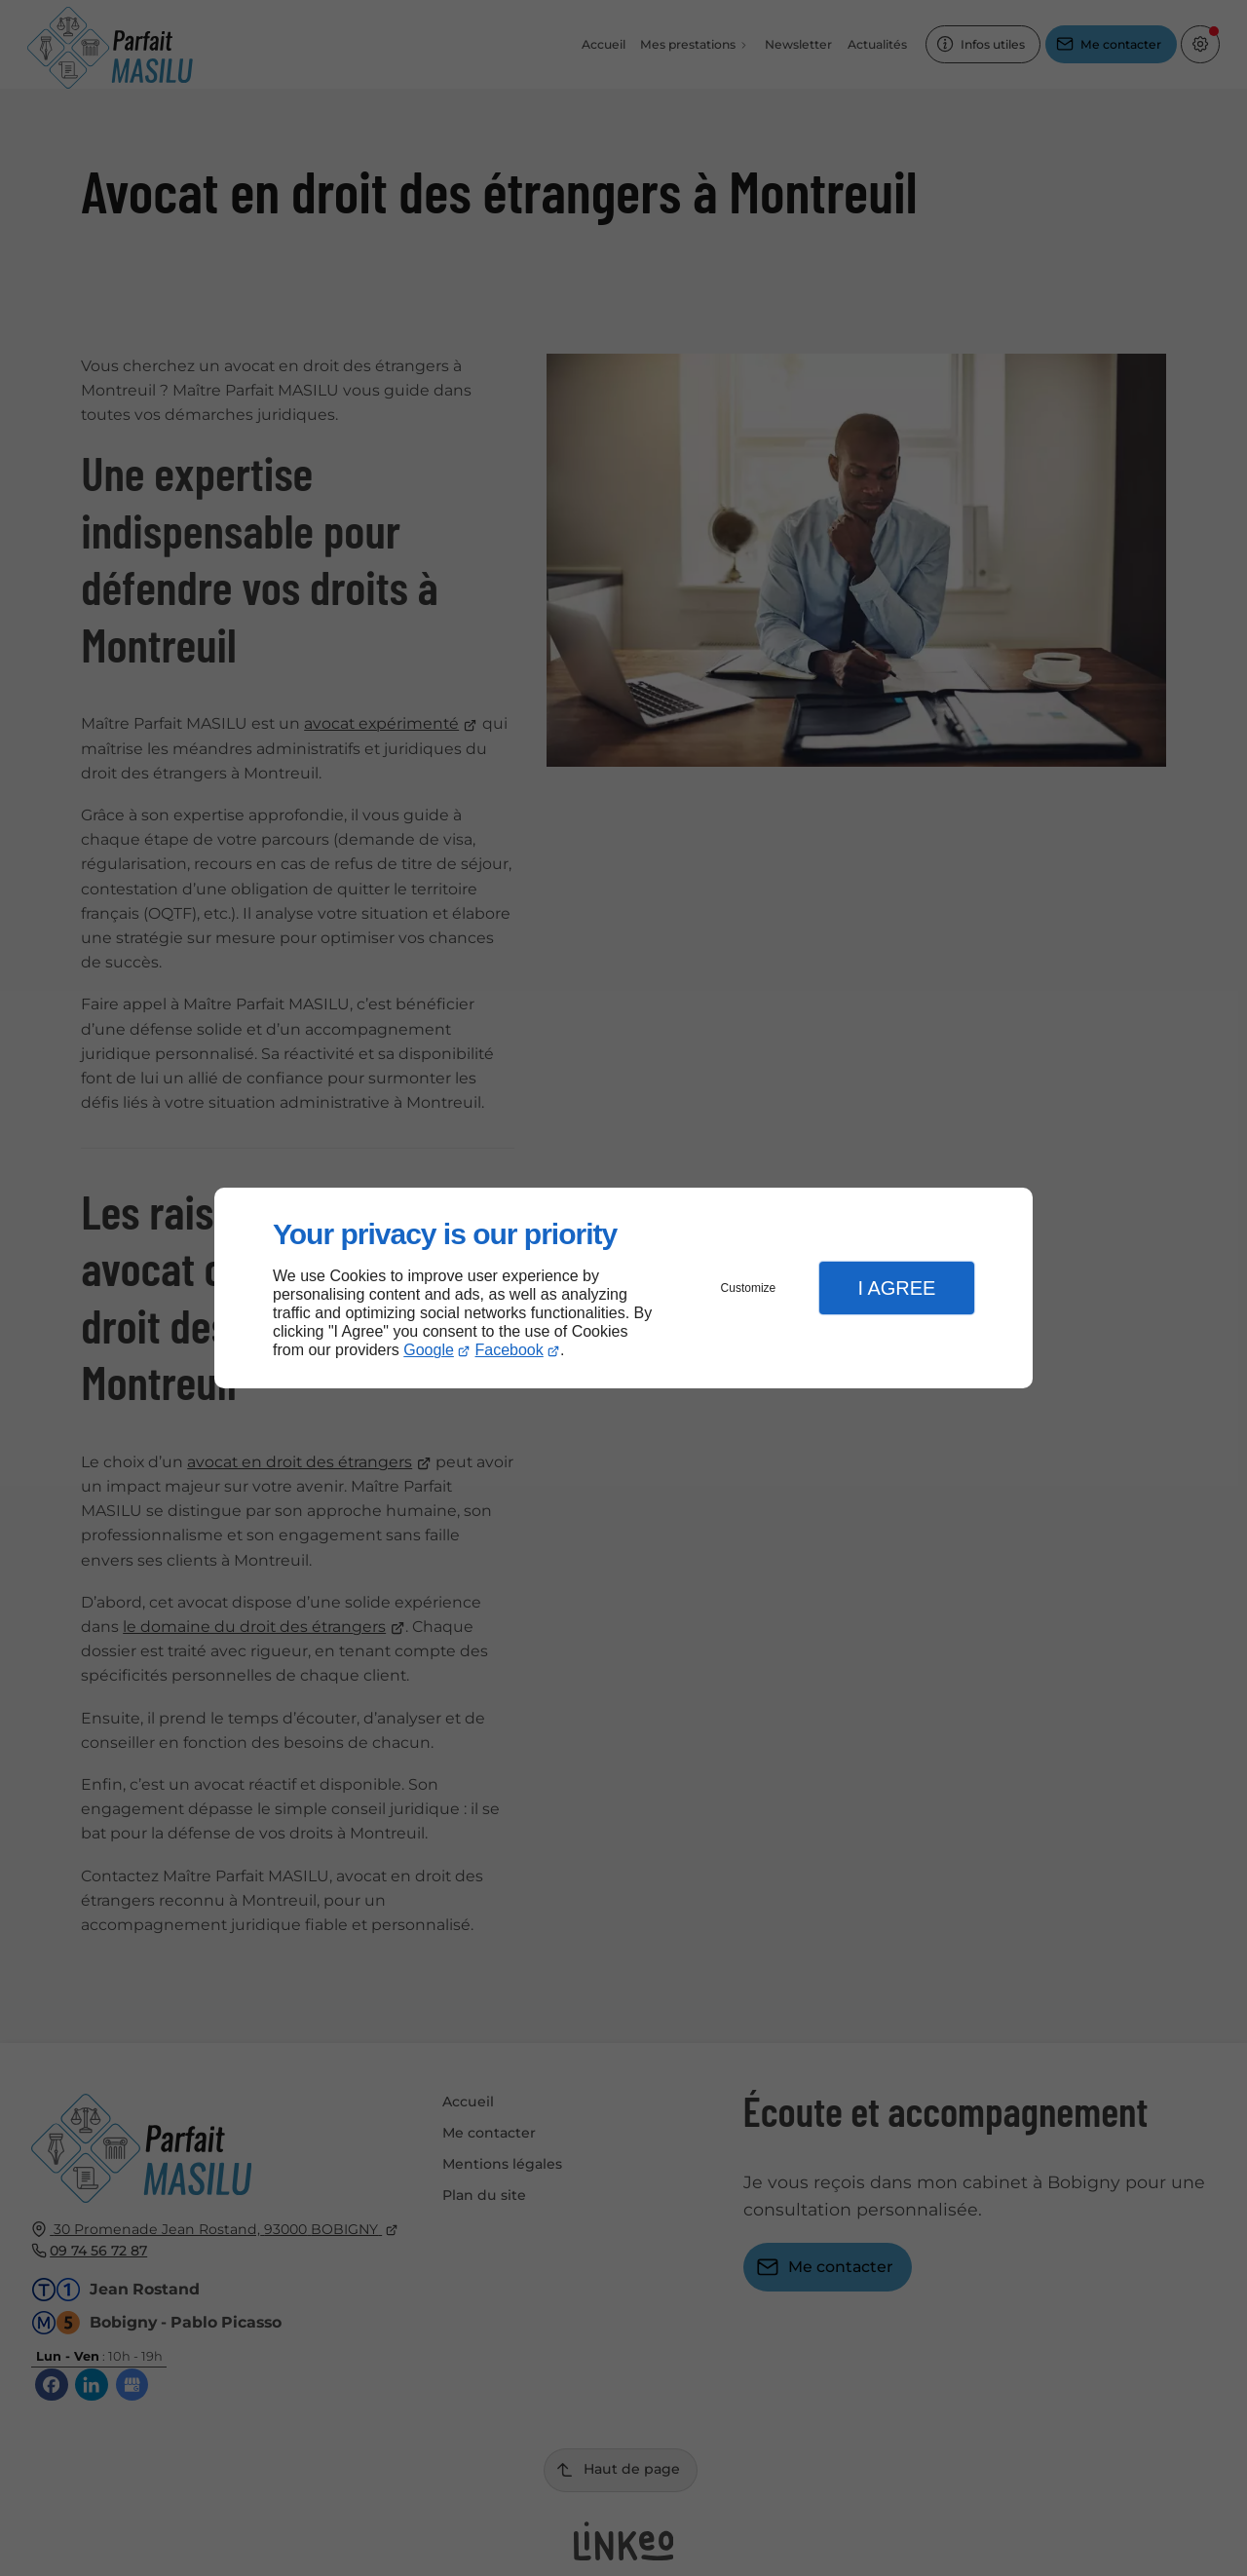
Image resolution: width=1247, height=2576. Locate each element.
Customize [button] (748, 1288)
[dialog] (623, 1288)
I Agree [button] (896, 1288)
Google (428, 1350)
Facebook (509, 1350)
